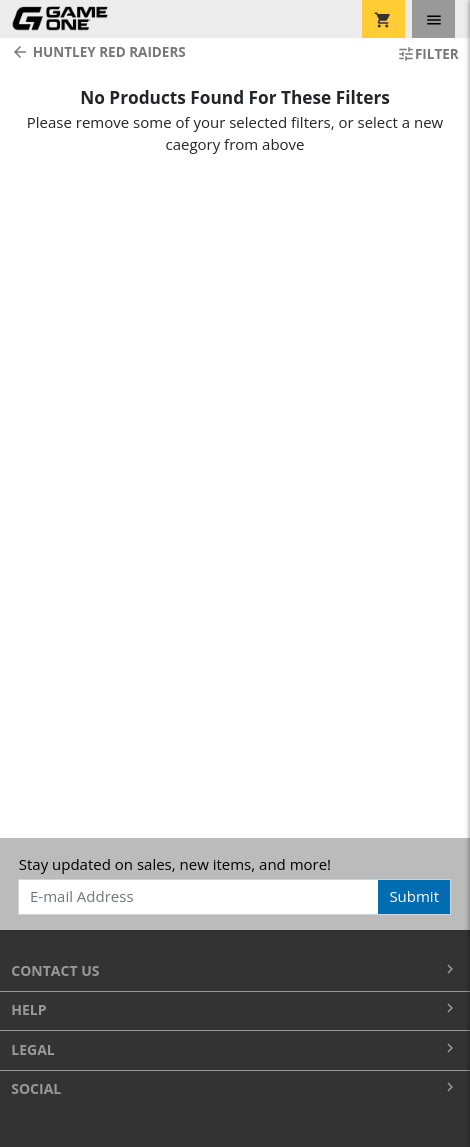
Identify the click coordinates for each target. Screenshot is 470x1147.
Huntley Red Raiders (98, 52)
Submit (414, 896)
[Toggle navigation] (433, 19)
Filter (428, 54)
